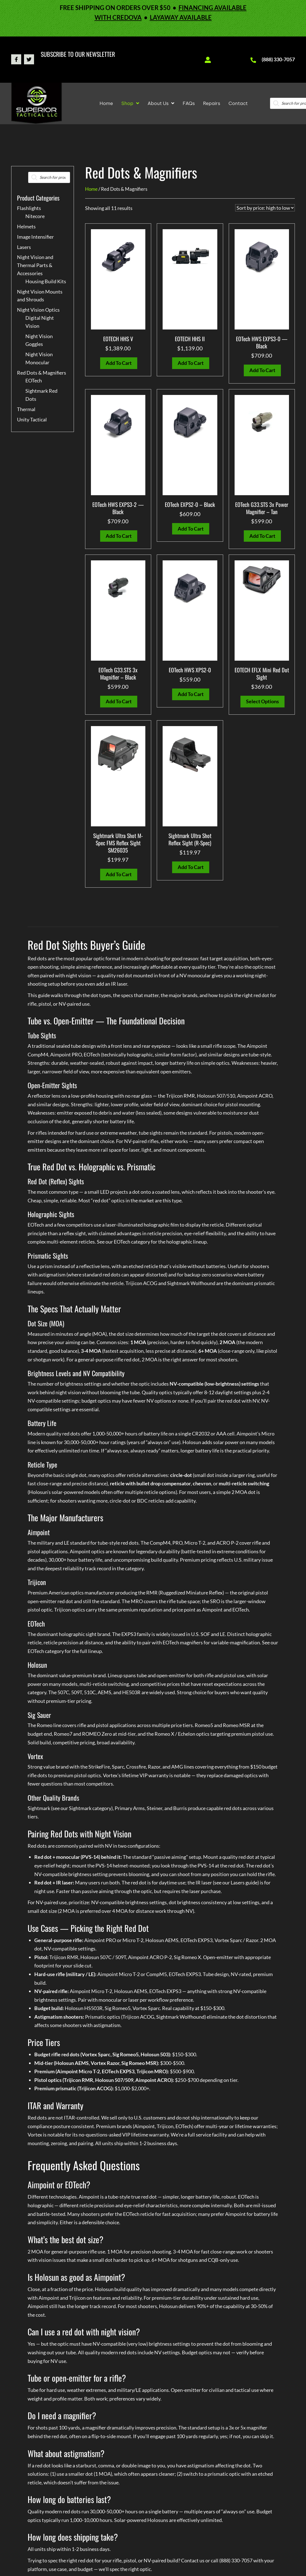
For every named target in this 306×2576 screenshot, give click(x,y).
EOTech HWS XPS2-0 (190, 670)
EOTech (33, 380)
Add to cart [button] (119, 363)
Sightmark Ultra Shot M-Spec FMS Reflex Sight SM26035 (118, 842)
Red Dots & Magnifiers (41, 373)
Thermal (26, 409)
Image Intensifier (35, 237)
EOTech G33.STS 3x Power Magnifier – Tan (261, 508)
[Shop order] (265, 207)
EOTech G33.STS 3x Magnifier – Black (118, 673)
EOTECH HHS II (190, 338)
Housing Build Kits (45, 281)
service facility (211, 2134)
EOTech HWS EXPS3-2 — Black (118, 508)
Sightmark (80, 1808)
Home (91, 189)
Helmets (26, 226)
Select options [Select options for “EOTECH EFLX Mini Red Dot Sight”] (262, 701)
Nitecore (35, 216)
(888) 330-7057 (278, 59)
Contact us (192, 2560)
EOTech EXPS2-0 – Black (190, 504)
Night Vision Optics (38, 310)
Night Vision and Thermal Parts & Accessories (35, 265)
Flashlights (29, 208)
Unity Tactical (32, 419)
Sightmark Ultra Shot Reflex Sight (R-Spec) (189, 839)
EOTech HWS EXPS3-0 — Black (262, 342)
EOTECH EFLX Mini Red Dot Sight (262, 673)
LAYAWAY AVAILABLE (181, 17)
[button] (16, 59)
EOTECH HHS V (118, 338)
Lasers (24, 247)
